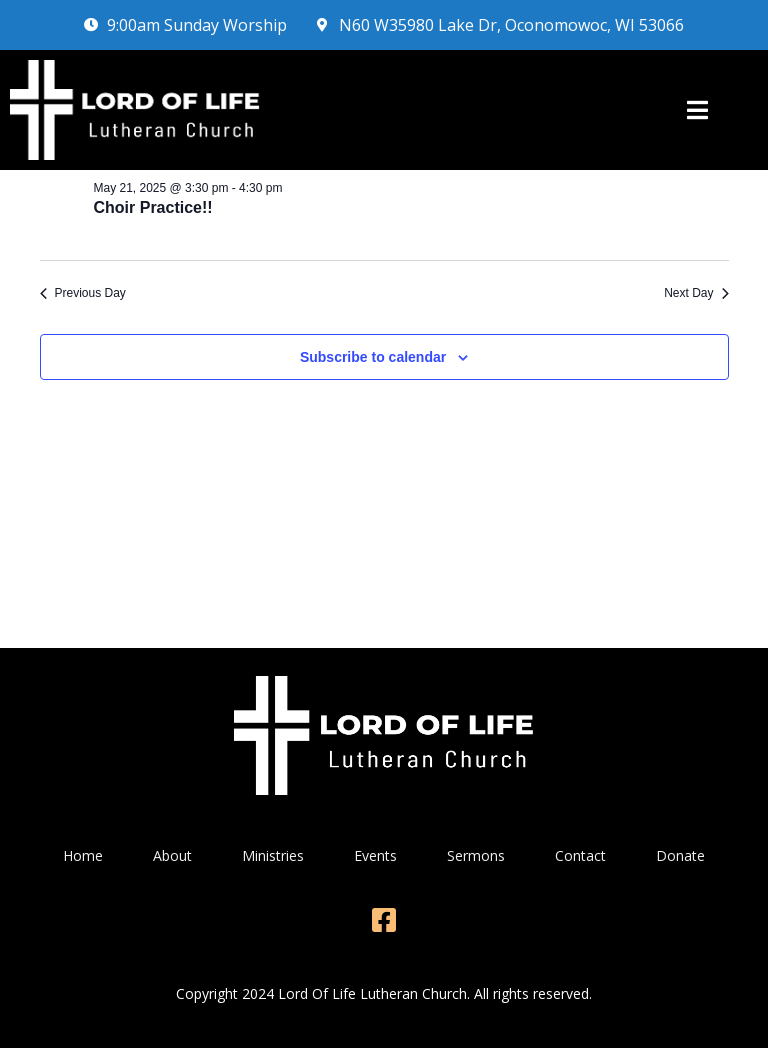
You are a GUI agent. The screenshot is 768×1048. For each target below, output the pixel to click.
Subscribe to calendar (373, 357)
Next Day (696, 293)
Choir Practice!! (153, 207)
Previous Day (83, 293)
